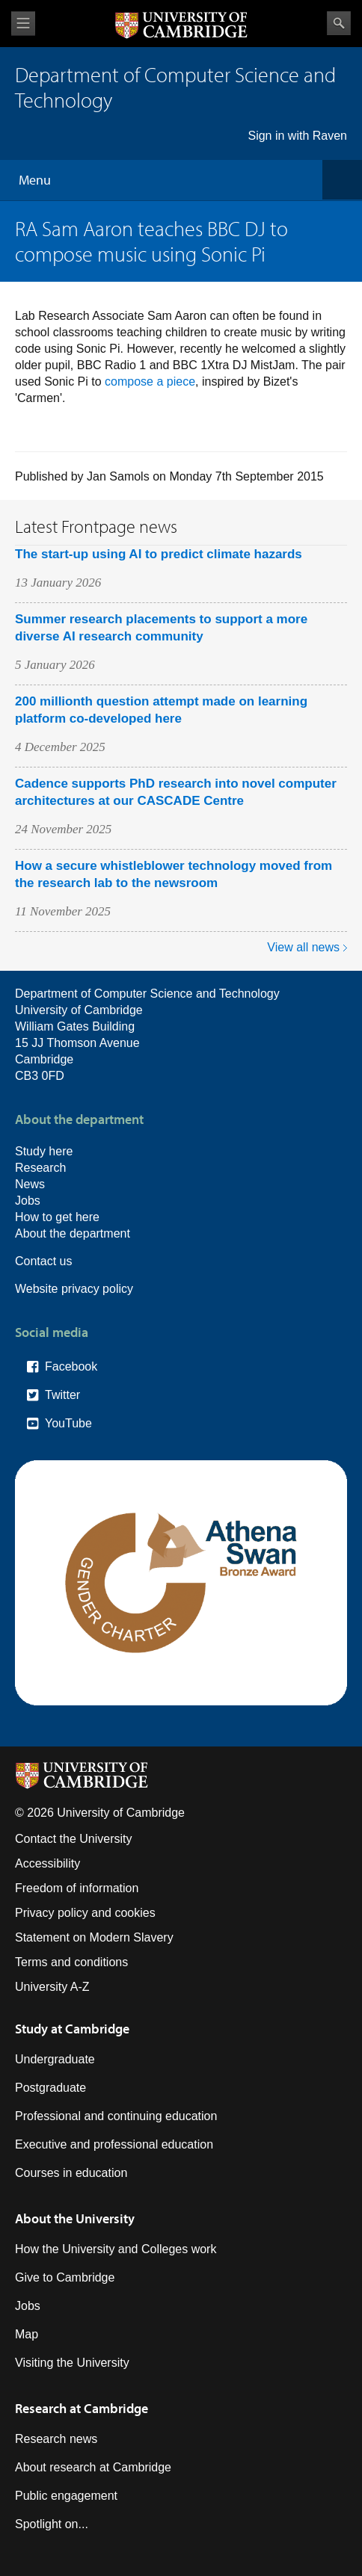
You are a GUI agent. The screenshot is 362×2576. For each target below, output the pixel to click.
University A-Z (52, 1986)
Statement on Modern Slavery (94, 1937)
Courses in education (71, 2172)
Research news (56, 2439)
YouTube (68, 1423)
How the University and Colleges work (115, 2249)
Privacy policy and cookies (85, 1912)
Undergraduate (55, 2059)
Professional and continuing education (116, 2116)
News (30, 1184)
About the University (75, 2218)
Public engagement (66, 2495)
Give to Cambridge (64, 2277)
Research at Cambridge (81, 2408)
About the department (72, 1233)
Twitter (62, 1395)
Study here (44, 1151)
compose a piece (150, 381)
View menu (23, 23)
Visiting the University (72, 2362)
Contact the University (73, 1838)
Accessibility (47, 1863)
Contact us (43, 1261)
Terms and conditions (71, 1962)
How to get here (57, 1217)
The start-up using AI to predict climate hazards (158, 554)
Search (339, 23)
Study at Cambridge (72, 2028)
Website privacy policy (74, 1288)
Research (40, 1167)
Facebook (71, 1366)
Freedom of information (76, 1888)
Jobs (27, 1200)
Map (26, 2334)
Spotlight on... (51, 2524)
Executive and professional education (114, 2144)
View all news (303, 947)
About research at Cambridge (93, 2467)
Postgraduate (50, 2087)
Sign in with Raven (297, 135)
